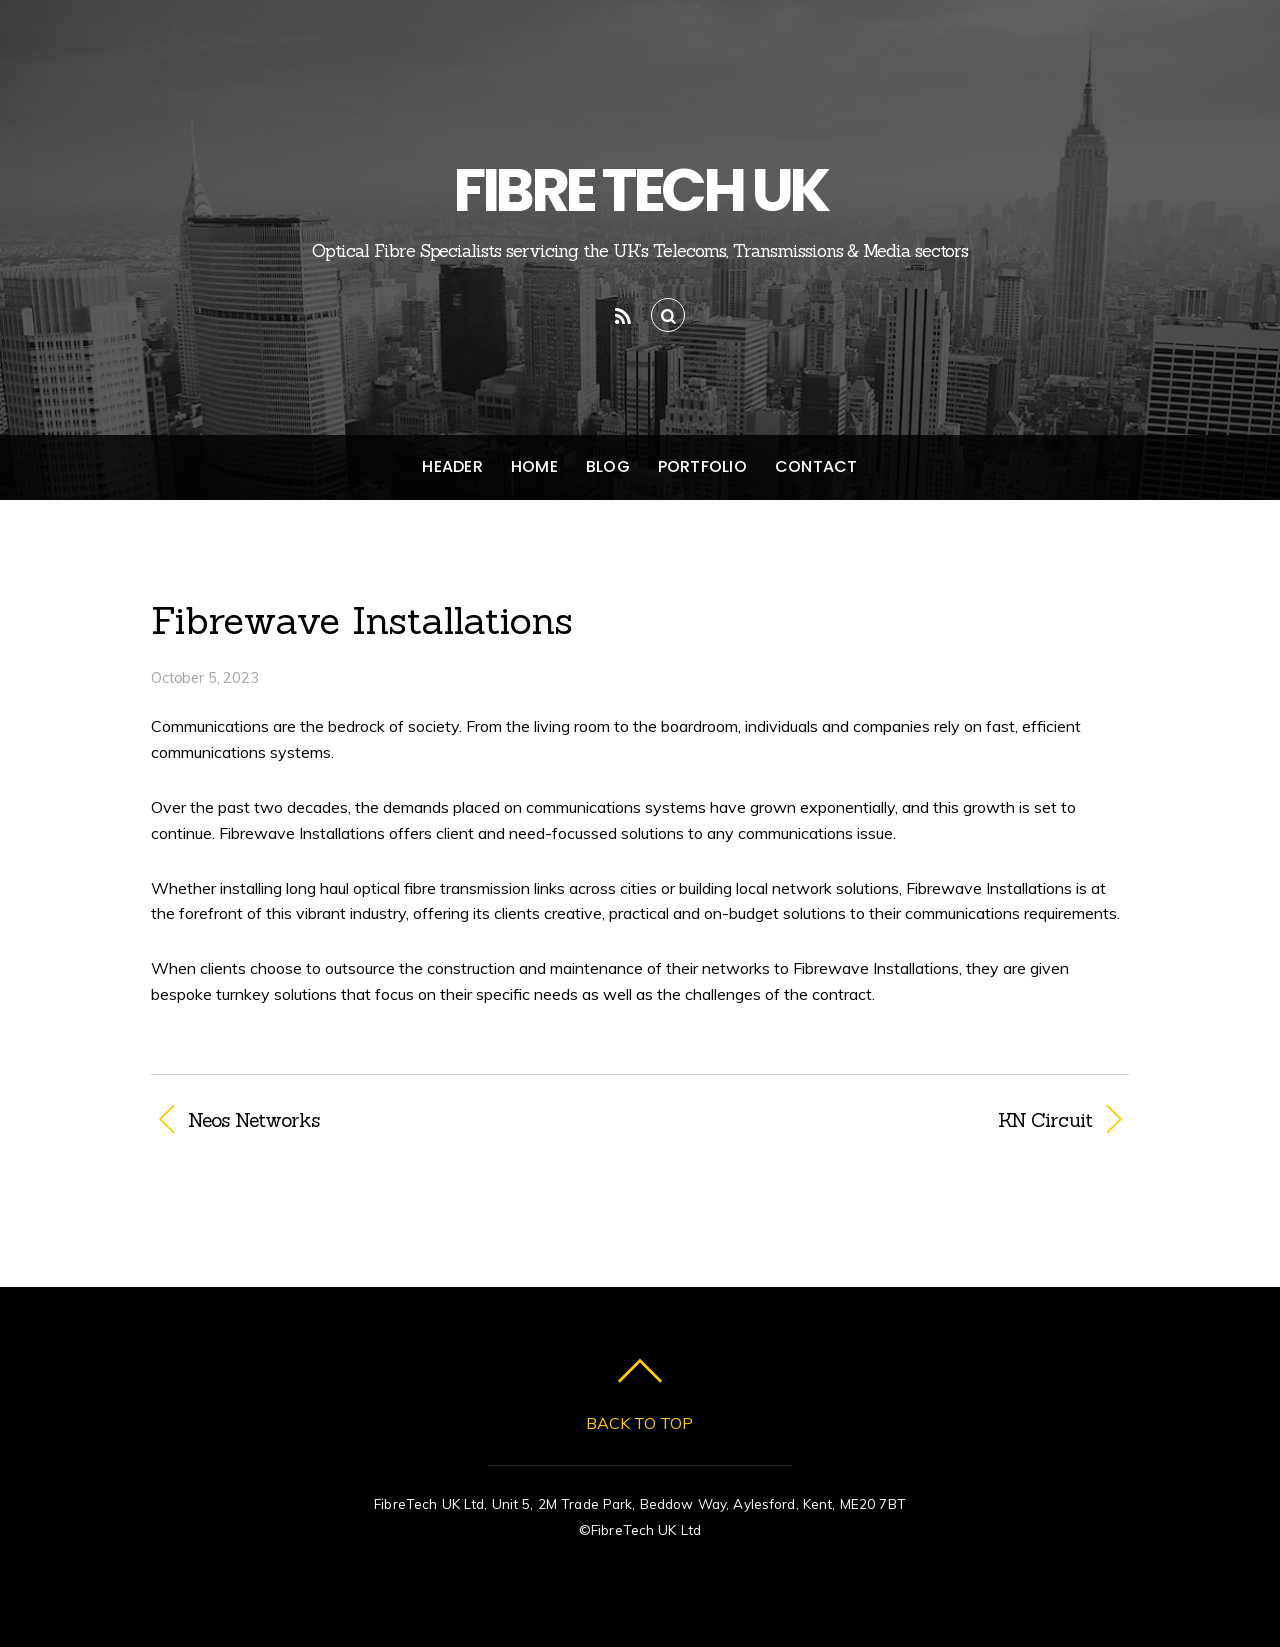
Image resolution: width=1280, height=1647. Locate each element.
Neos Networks (253, 1120)
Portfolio (702, 466)
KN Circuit (880, 1120)
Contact (816, 466)
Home (534, 466)
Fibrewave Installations (362, 620)
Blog (608, 466)
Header (452, 466)
